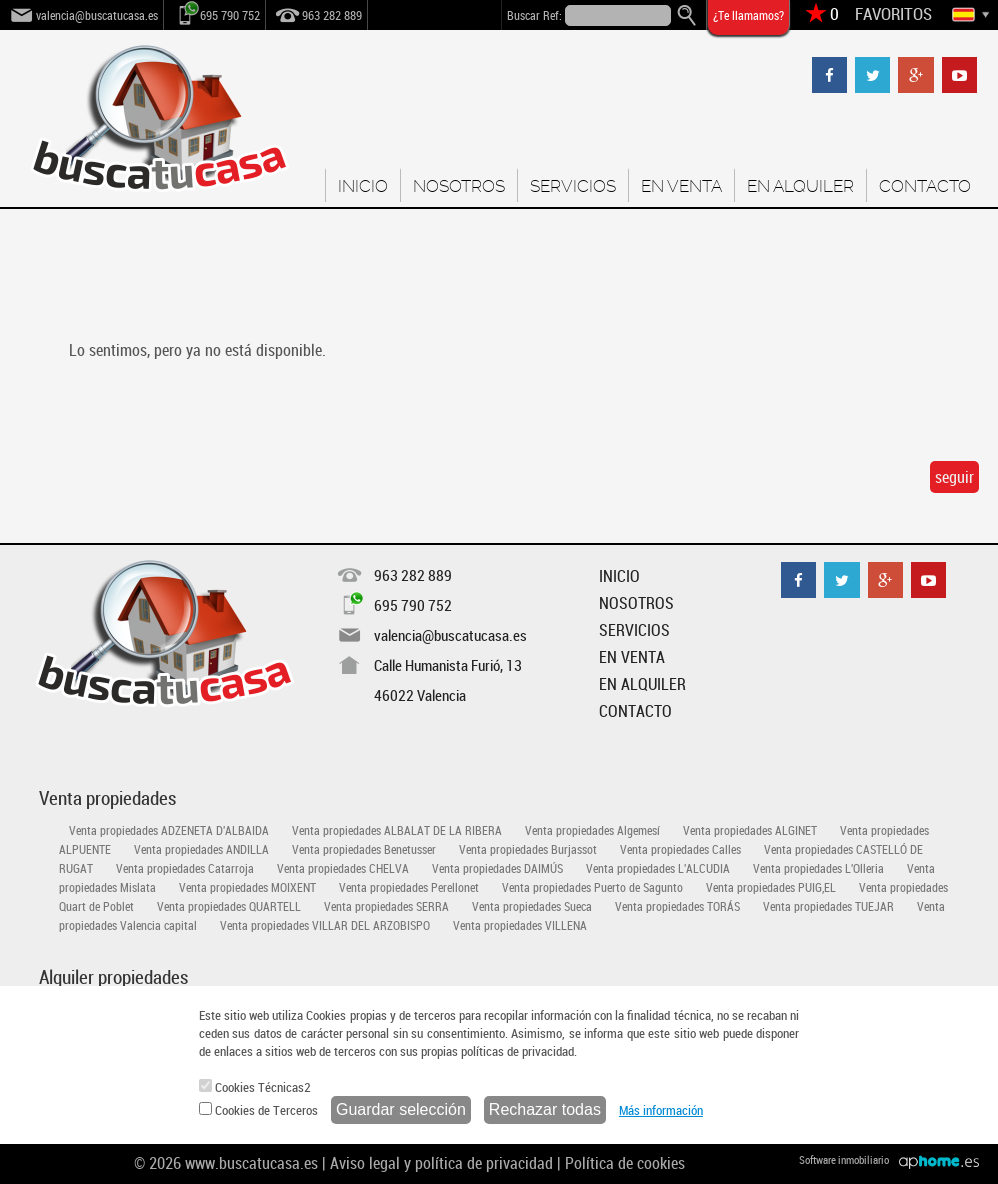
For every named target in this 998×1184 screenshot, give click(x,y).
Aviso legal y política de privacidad (441, 1163)
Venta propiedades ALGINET (750, 830)
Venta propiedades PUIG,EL (771, 887)
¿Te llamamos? (748, 15)
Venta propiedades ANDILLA (201, 849)
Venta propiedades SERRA (386, 906)
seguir (954, 477)
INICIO (363, 186)
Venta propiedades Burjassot (528, 849)
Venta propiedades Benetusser (364, 849)
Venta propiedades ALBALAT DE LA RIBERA (397, 830)
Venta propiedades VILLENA (520, 925)
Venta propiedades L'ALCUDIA (658, 868)
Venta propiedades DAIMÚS (497, 868)
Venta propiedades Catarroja (185, 868)
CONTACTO (925, 186)
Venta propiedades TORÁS (677, 906)
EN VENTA (681, 186)
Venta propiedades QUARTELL (229, 906)
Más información (661, 1110)
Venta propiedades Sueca (532, 906)
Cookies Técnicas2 (255, 1087)
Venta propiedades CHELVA (343, 868)
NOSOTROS (459, 186)
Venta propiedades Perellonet (409, 887)
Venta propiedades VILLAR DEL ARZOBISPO (325, 925)
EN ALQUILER (800, 186)
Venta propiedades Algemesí (592, 830)
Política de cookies (625, 1163)
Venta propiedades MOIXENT (247, 887)
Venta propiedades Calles (680, 849)
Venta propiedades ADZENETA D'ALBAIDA (169, 830)
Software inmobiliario (844, 1159)
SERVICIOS (573, 186)
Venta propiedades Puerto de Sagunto (592, 887)
